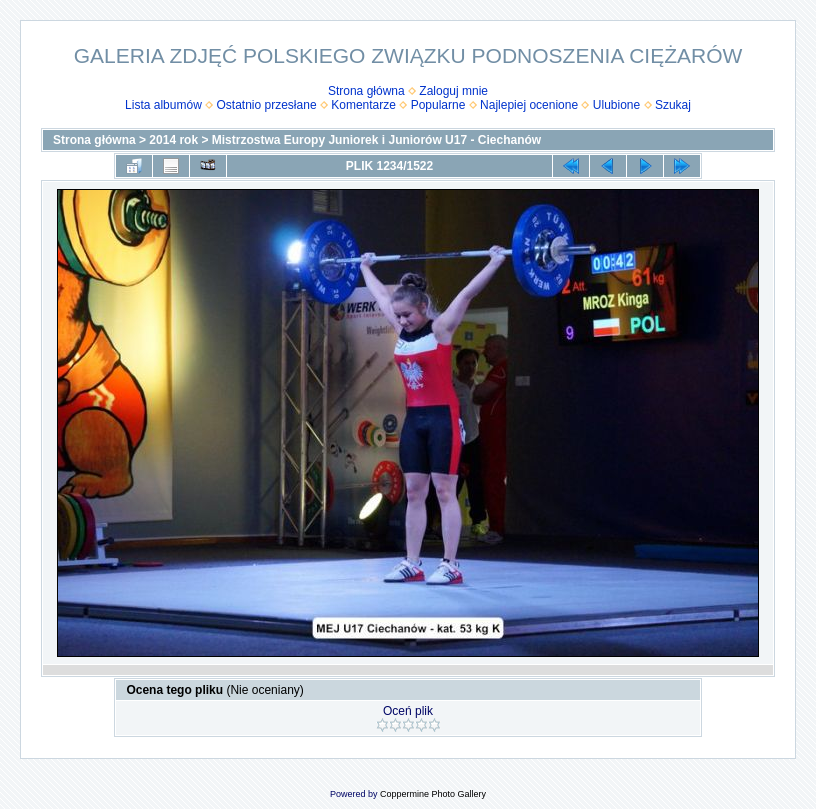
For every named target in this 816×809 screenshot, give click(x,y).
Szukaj (673, 105)
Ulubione (616, 105)
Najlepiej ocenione (529, 105)
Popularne (438, 105)
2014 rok (173, 140)
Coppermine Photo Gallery (433, 794)
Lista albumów (163, 105)
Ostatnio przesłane (267, 105)
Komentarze (363, 105)
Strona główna (366, 91)
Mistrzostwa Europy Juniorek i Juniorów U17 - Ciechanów (376, 140)
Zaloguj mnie (453, 91)
